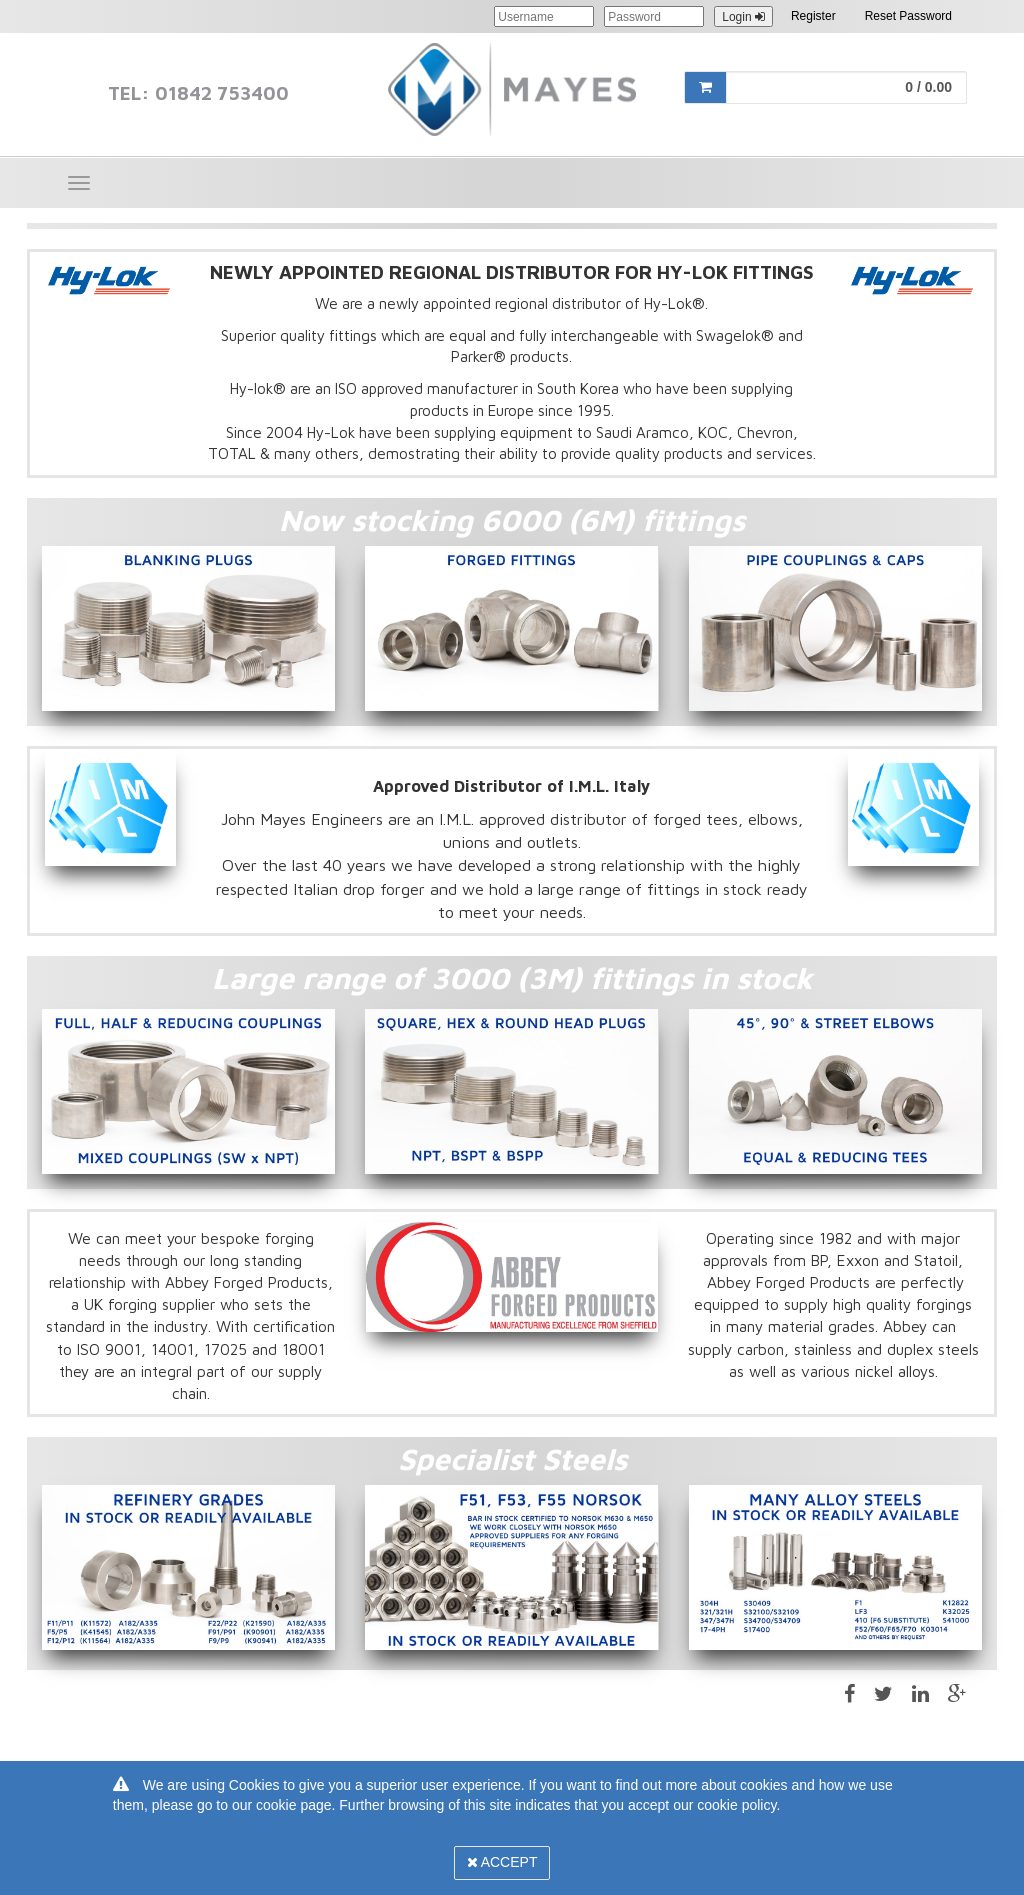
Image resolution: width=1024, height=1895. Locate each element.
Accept (502, 1862)
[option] (188, 628)
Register (813, 16)
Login (743, 17)
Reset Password (908, 16)
